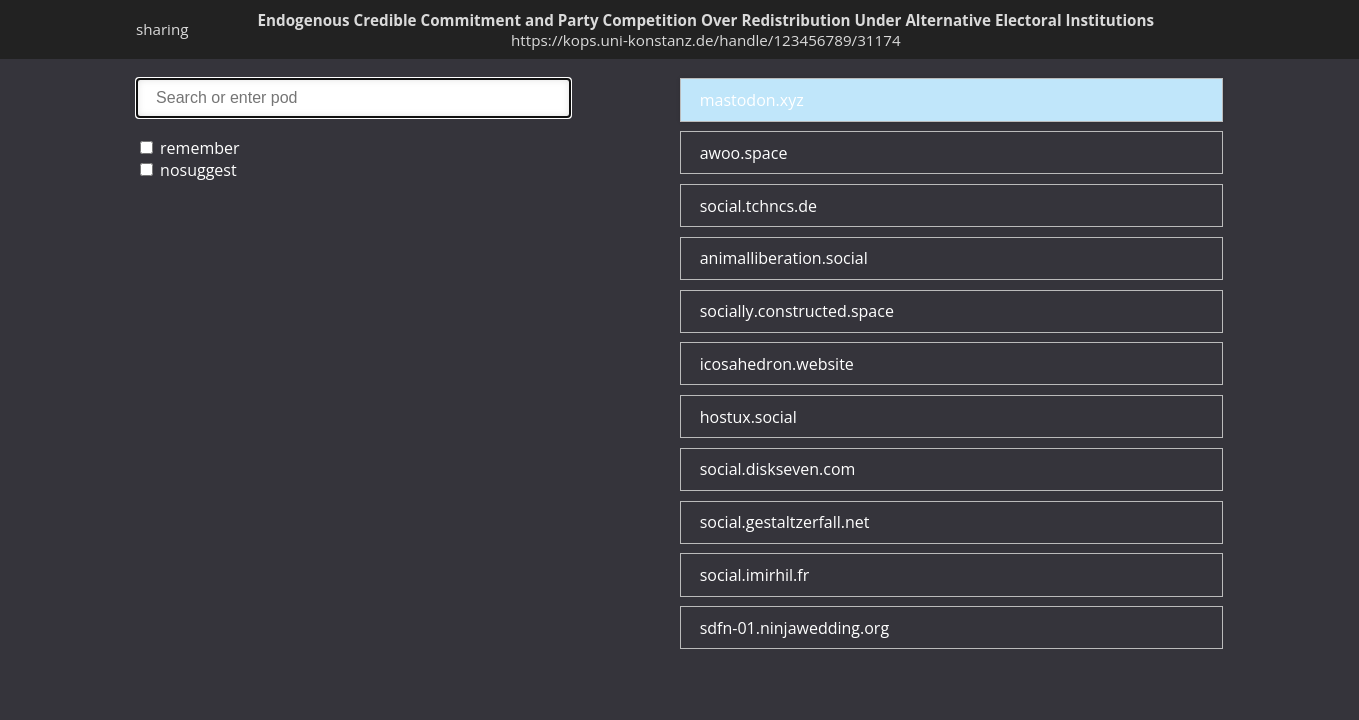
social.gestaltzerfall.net (785, 522)
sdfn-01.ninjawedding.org (794, 628)
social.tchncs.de (758, 206)
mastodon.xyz (752, 100)
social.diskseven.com (778, 469)
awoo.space (744, 153)
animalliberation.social (784, 258)
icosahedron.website (777, 364)
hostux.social (748, 417)
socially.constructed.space (797, 311)
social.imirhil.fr (755, 575)
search (353, 97)
